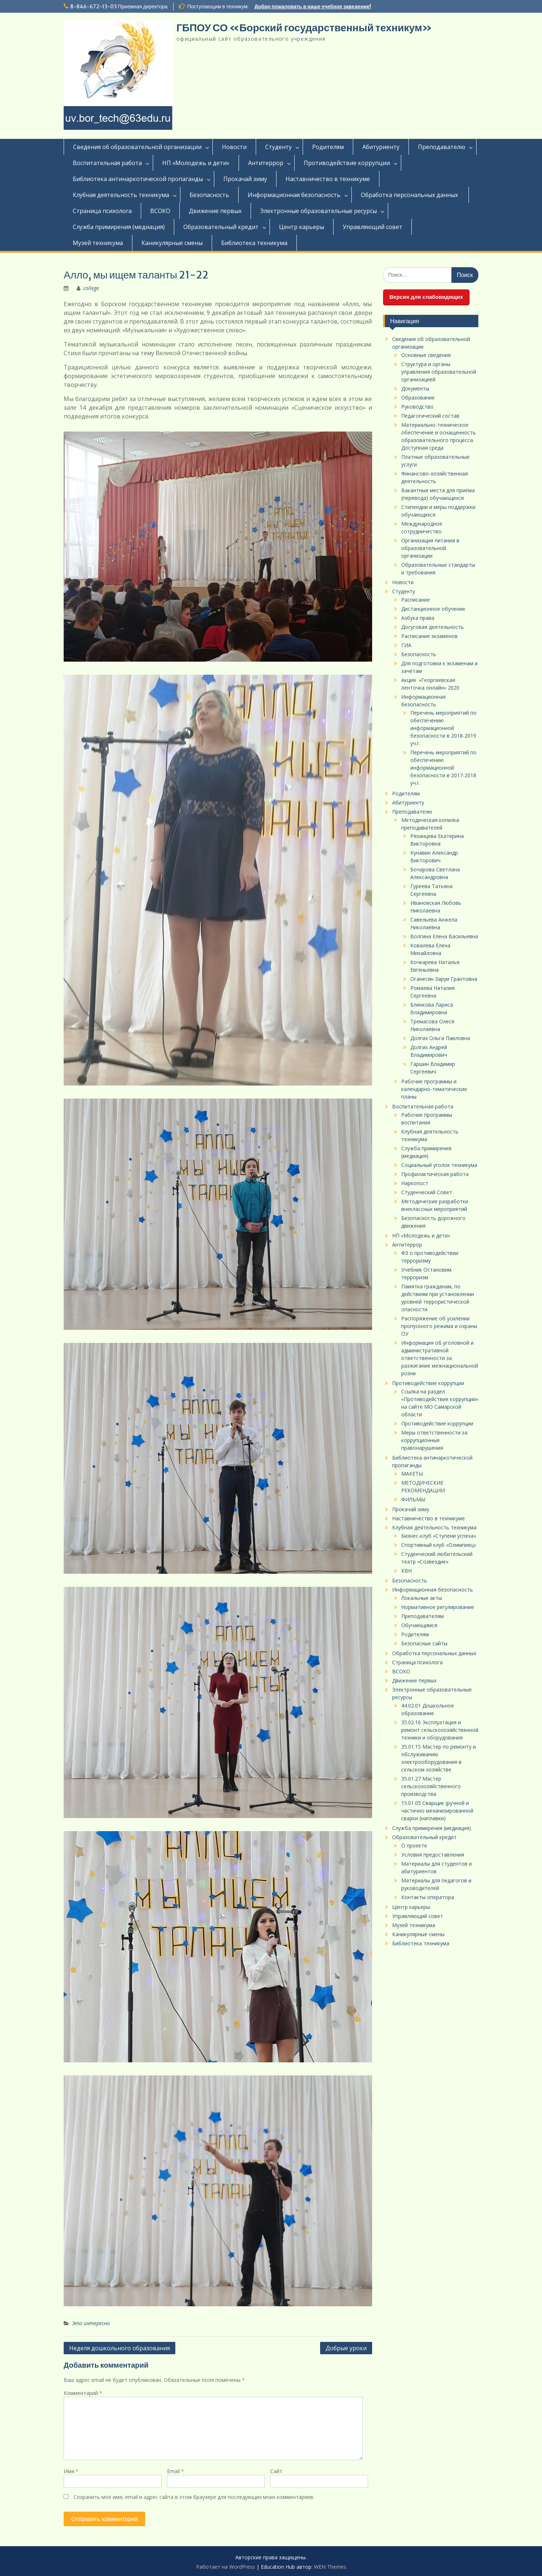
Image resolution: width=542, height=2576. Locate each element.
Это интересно (91, 2323)
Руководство (417, 406)
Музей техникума (98, 243)
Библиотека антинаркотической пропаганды (138, 179)
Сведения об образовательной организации (137, 147)
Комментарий (83, 2393)
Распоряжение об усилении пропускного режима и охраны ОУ (439, 1326)
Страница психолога (102, 211)
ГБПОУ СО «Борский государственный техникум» (304, 27)
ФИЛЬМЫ (413, 1499)
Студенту (278, 147)
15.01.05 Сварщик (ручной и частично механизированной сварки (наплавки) (437, 1810)
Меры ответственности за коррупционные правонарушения (434, 1440)
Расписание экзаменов (429, 636)
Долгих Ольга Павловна (440, 1038)
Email (175, 2471)
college (91, 288)
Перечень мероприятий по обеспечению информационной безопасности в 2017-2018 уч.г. (443, 767)
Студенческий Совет (426, 1192)
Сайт (276, 2471)
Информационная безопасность (294, 195)
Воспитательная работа (107, 163)
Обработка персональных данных (410, 195)
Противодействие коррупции (347, 163)
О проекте (414, 1845)
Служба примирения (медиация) (119, 227)
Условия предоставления (432, 1854)
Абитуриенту (380, 147)
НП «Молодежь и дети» (196, 163)
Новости (234, 147)
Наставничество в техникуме (328, 179)
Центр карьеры (301, 227)
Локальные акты (421, 1597)
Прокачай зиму (245, 179)
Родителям (328, 147)
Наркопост (414, 1183)
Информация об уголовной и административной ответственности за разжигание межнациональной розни (439, 1358)
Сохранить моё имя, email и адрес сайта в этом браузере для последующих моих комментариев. (193, 2496)
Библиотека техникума (254, 243)
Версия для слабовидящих (426, 297)
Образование (418, 397)
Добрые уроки (346, 2348)
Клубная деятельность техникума (121, 195)
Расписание (415, 599)
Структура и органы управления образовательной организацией (438, 372)
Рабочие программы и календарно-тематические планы (434, 1089)
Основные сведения (426, 355)
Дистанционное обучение (433, 608)
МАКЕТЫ (412, 1473)
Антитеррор (265, 163)
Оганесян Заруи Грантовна (443, 978)
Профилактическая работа (435, 1174)
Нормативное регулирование (437, 1607)
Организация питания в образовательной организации (430, 548)
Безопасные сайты (424, 1643)
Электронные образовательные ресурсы (318, 211)
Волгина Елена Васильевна (444, 936)
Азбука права (417, 617)
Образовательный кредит (221, 227)
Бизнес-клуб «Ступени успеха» (438, 1535)
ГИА (406, 645)
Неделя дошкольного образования (119, 2348)
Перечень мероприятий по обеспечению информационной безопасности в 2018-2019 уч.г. (443, 728)
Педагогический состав (430, 415)
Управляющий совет (372, 227)
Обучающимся (419, 1625)
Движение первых (215, 211)
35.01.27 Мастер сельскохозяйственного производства (431, 1786)
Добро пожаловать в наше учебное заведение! (312, 6)
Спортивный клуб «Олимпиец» (438, 1544)
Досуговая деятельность (432, 626)
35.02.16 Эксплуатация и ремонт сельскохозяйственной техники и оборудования (439, 1730)
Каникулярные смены (172, 243)
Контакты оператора (427, 1897)
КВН (406, 1570)
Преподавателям (422, 1616)
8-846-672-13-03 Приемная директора (119, 6)
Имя (71, 2471)
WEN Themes (330, 2566)
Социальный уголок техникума (439, 1164)
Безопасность (209, 195)
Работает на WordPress (225, 2566)
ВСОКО (160, 211)
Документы (415, 388)
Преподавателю (441, 147)
